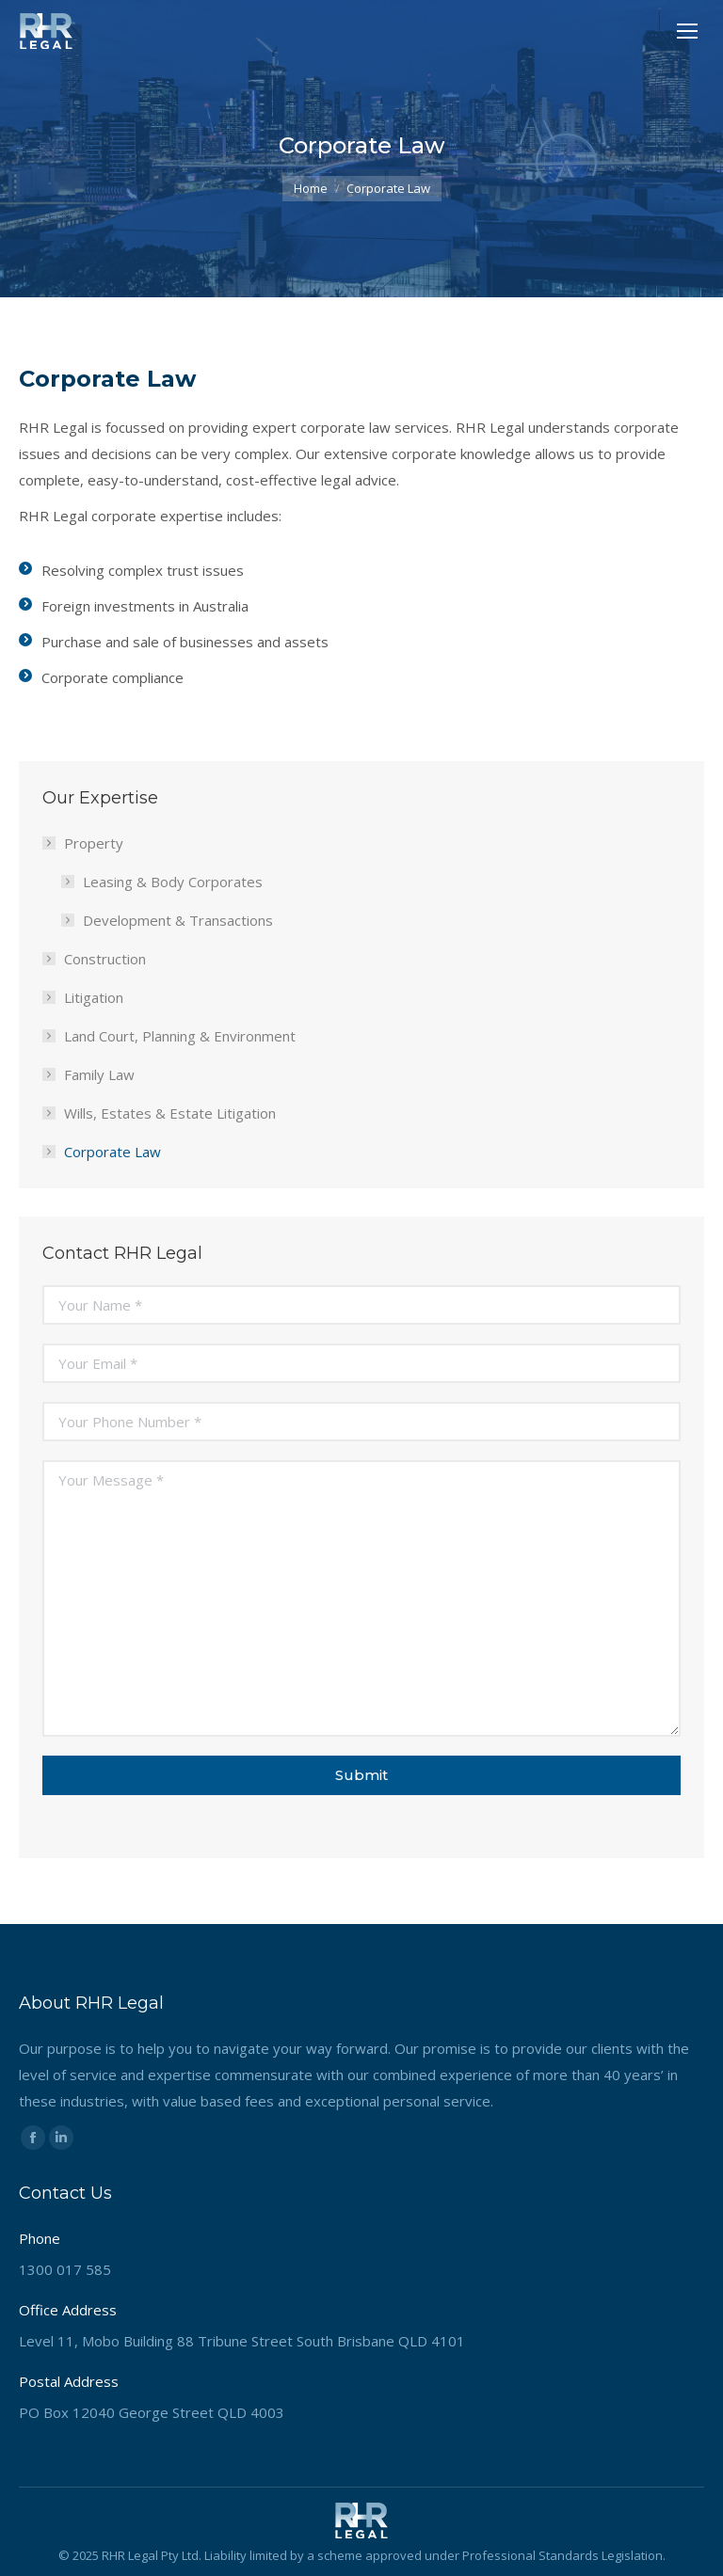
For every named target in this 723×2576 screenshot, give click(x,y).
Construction (105, 958)
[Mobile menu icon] (687, 31)
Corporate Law (112, 1151)
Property (84, 843)
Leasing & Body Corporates (173, 881)
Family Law (99, 1074)
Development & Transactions (178, 920)
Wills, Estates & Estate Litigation (170, 1113)
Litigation (93, 997)
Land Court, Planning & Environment (180, 1035)
